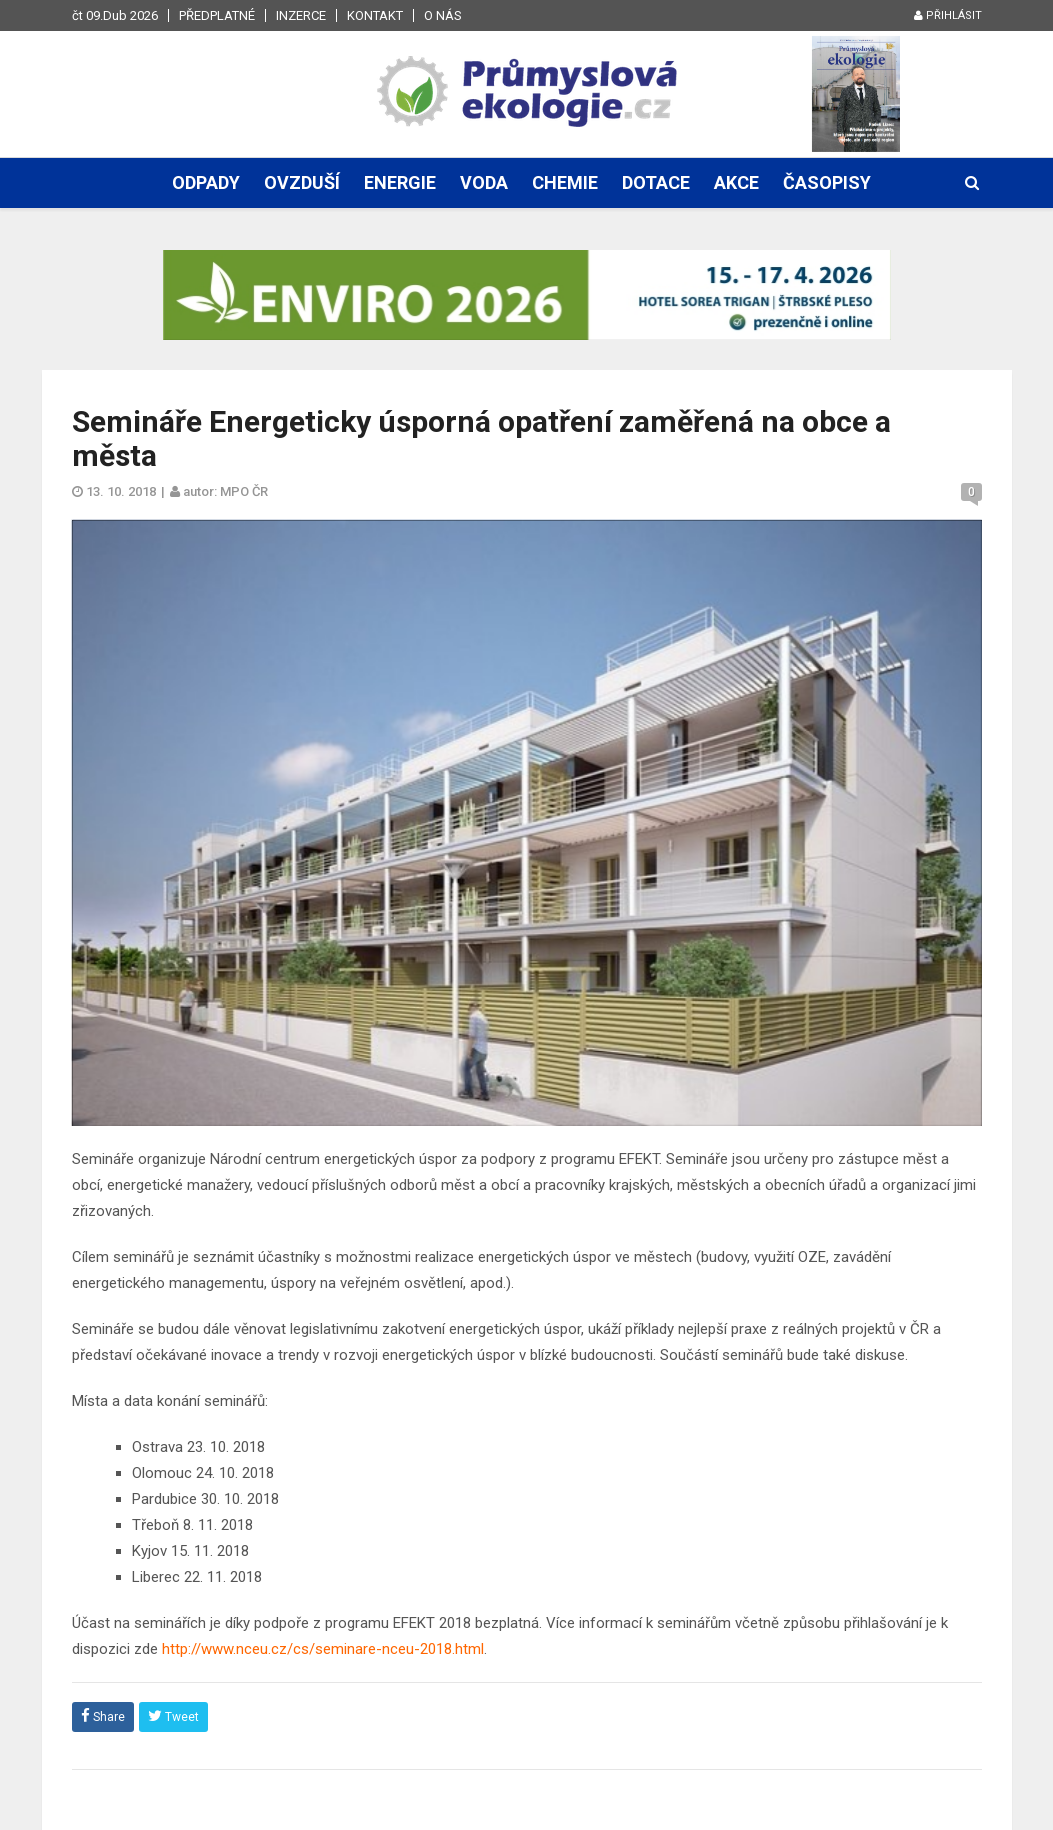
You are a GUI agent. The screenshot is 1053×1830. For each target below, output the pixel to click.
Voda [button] (484, 182)
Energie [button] (400, 182)
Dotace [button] (656, 182)
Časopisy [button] (827, 182)
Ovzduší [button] (302, 182)
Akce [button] (736, 182)
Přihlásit (948, 15)
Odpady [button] (206, 182)
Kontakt (375, 15)
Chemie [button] (565, 182)
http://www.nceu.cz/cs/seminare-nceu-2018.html (323, 1649)
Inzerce (301, 15)
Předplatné (217, 15)
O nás (443, 15)
